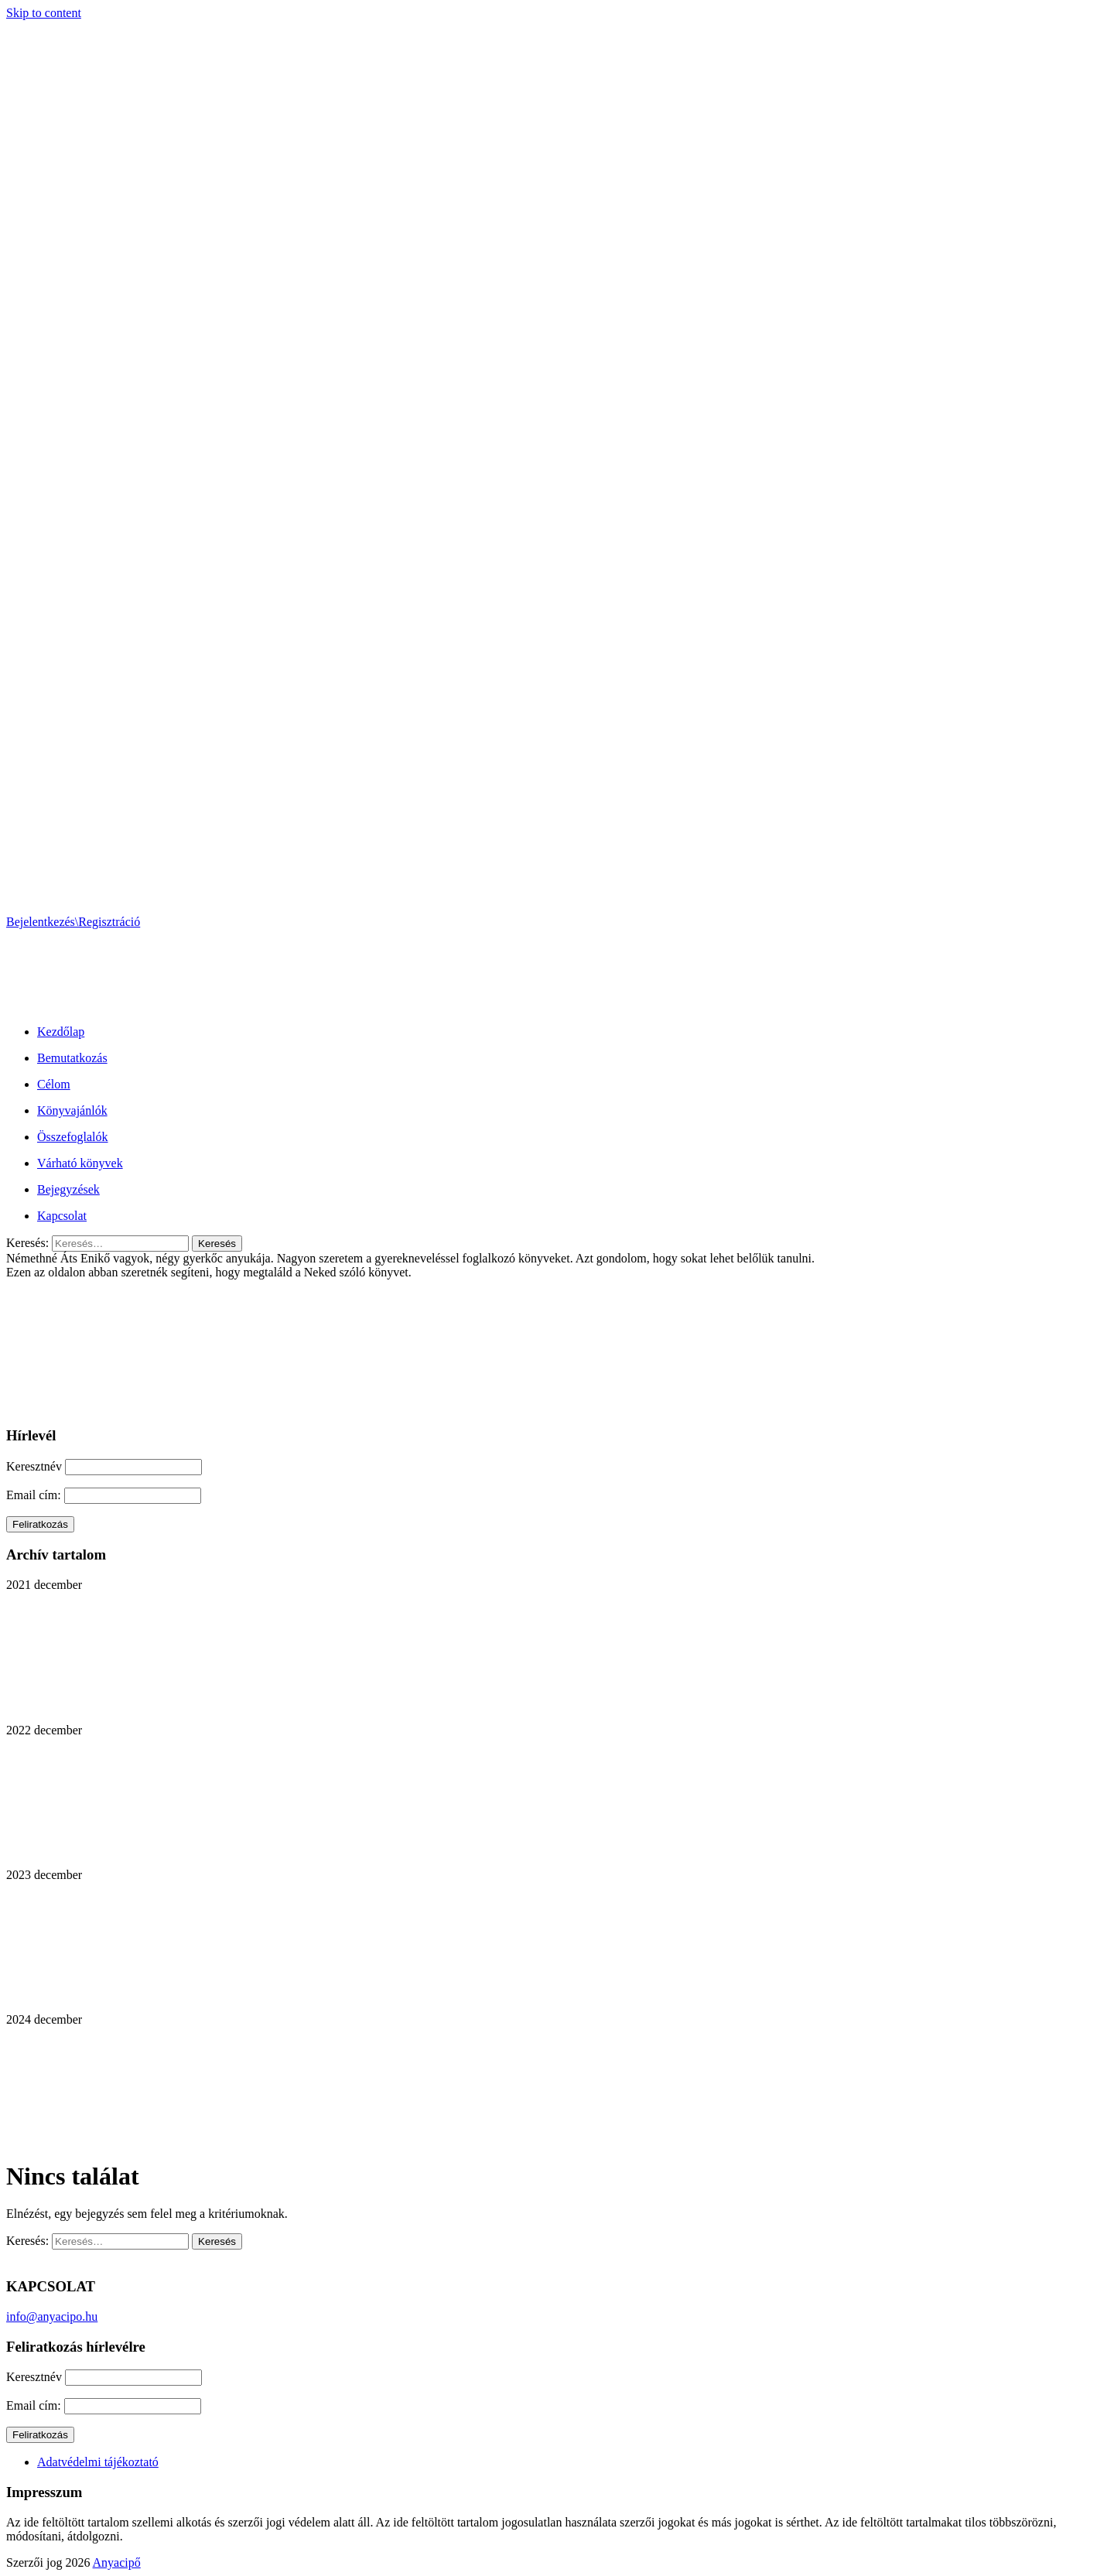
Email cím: (35, 1495)
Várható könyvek (80, 1163)
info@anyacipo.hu (51, 2316)
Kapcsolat (62, 1215)
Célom (53, 1084)
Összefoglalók (72, 1136)
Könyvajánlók (72, 1110)
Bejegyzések (68, 1189)
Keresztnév (34, 1466)
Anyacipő (117, 2562)
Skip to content (43, 12)
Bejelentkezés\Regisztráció (73, 921)
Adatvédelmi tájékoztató (98, 2461)
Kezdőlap (60, 1031)
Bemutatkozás (72, 1057)
